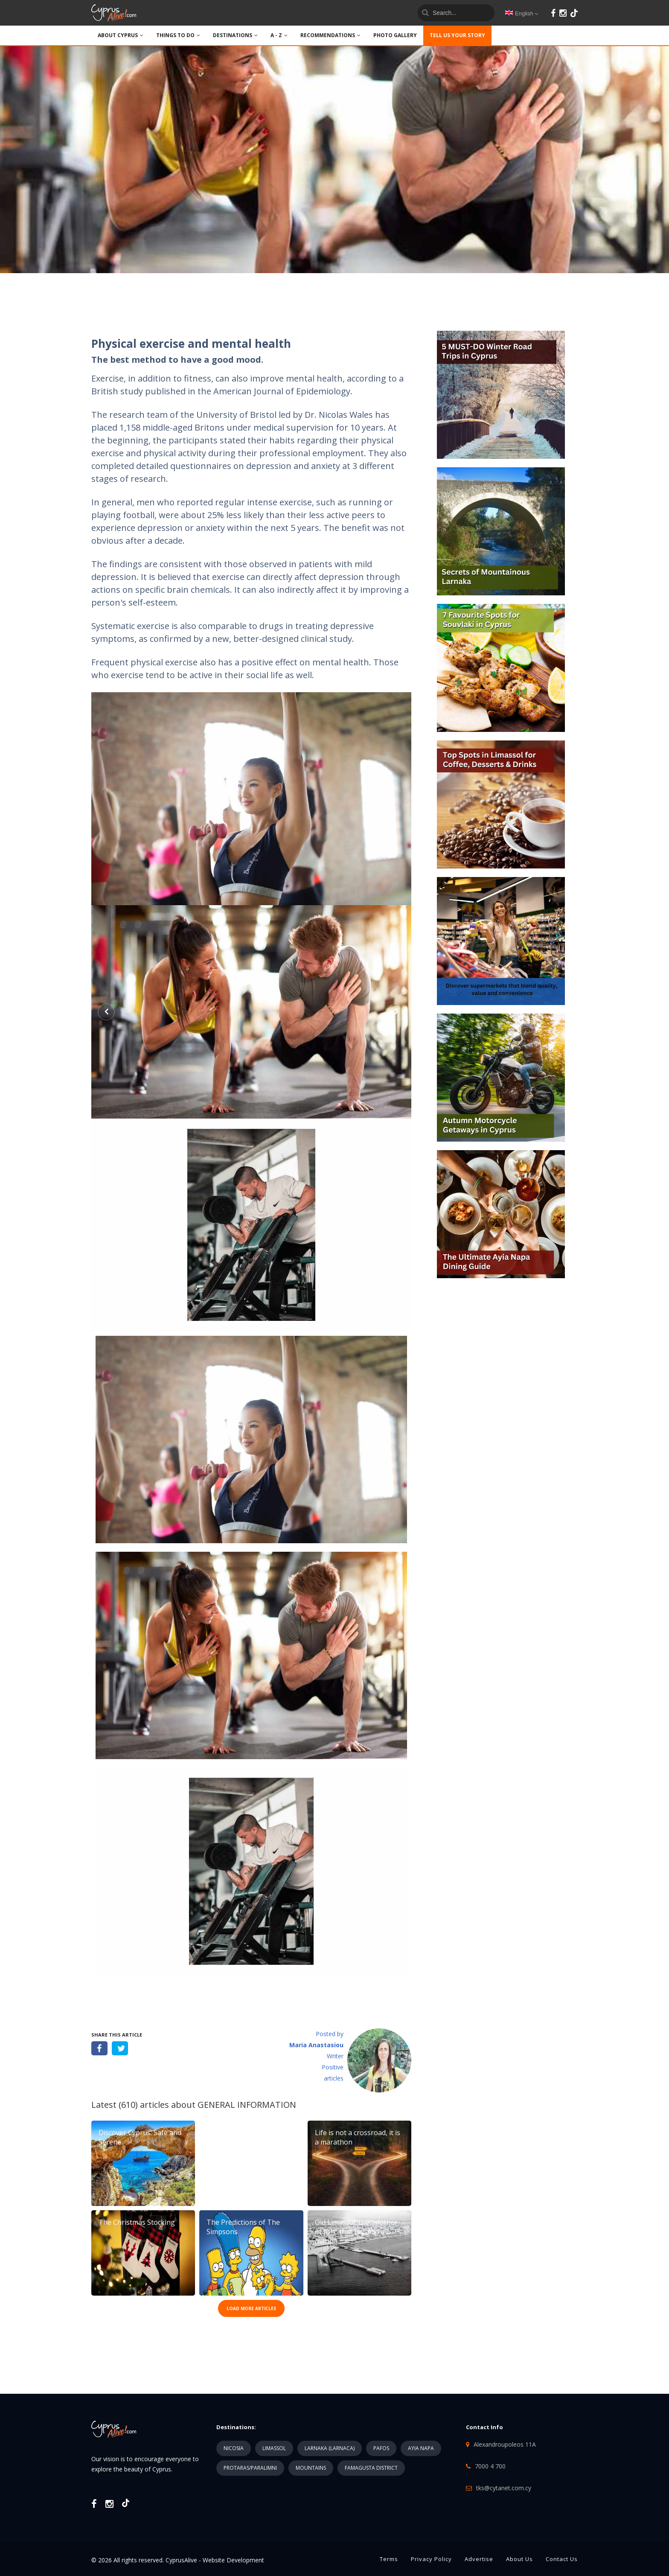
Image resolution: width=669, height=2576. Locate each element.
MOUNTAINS (311, 2467)
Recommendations (330, 35)
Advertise (479, 2559)
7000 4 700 (490, 2466)
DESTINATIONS (235, 35)
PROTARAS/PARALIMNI (250, 2467)
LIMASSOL (274, 2448)
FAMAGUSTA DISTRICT (371, 2467)
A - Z (279, 35)
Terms (389, 2559)
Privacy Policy (431, 2559)
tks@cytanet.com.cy (503, 2488)
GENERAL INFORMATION (247, 2104)
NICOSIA (234, 2448)
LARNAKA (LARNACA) (330, 2448)
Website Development (233, 2560)
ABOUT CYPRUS (120, 35)
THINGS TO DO (178, 35)
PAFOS (381, 2448)
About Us (519, 2559)
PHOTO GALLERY (395, 35)
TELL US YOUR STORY (457, 35)
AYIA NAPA (421, 2448)
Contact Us (562, 2559)
